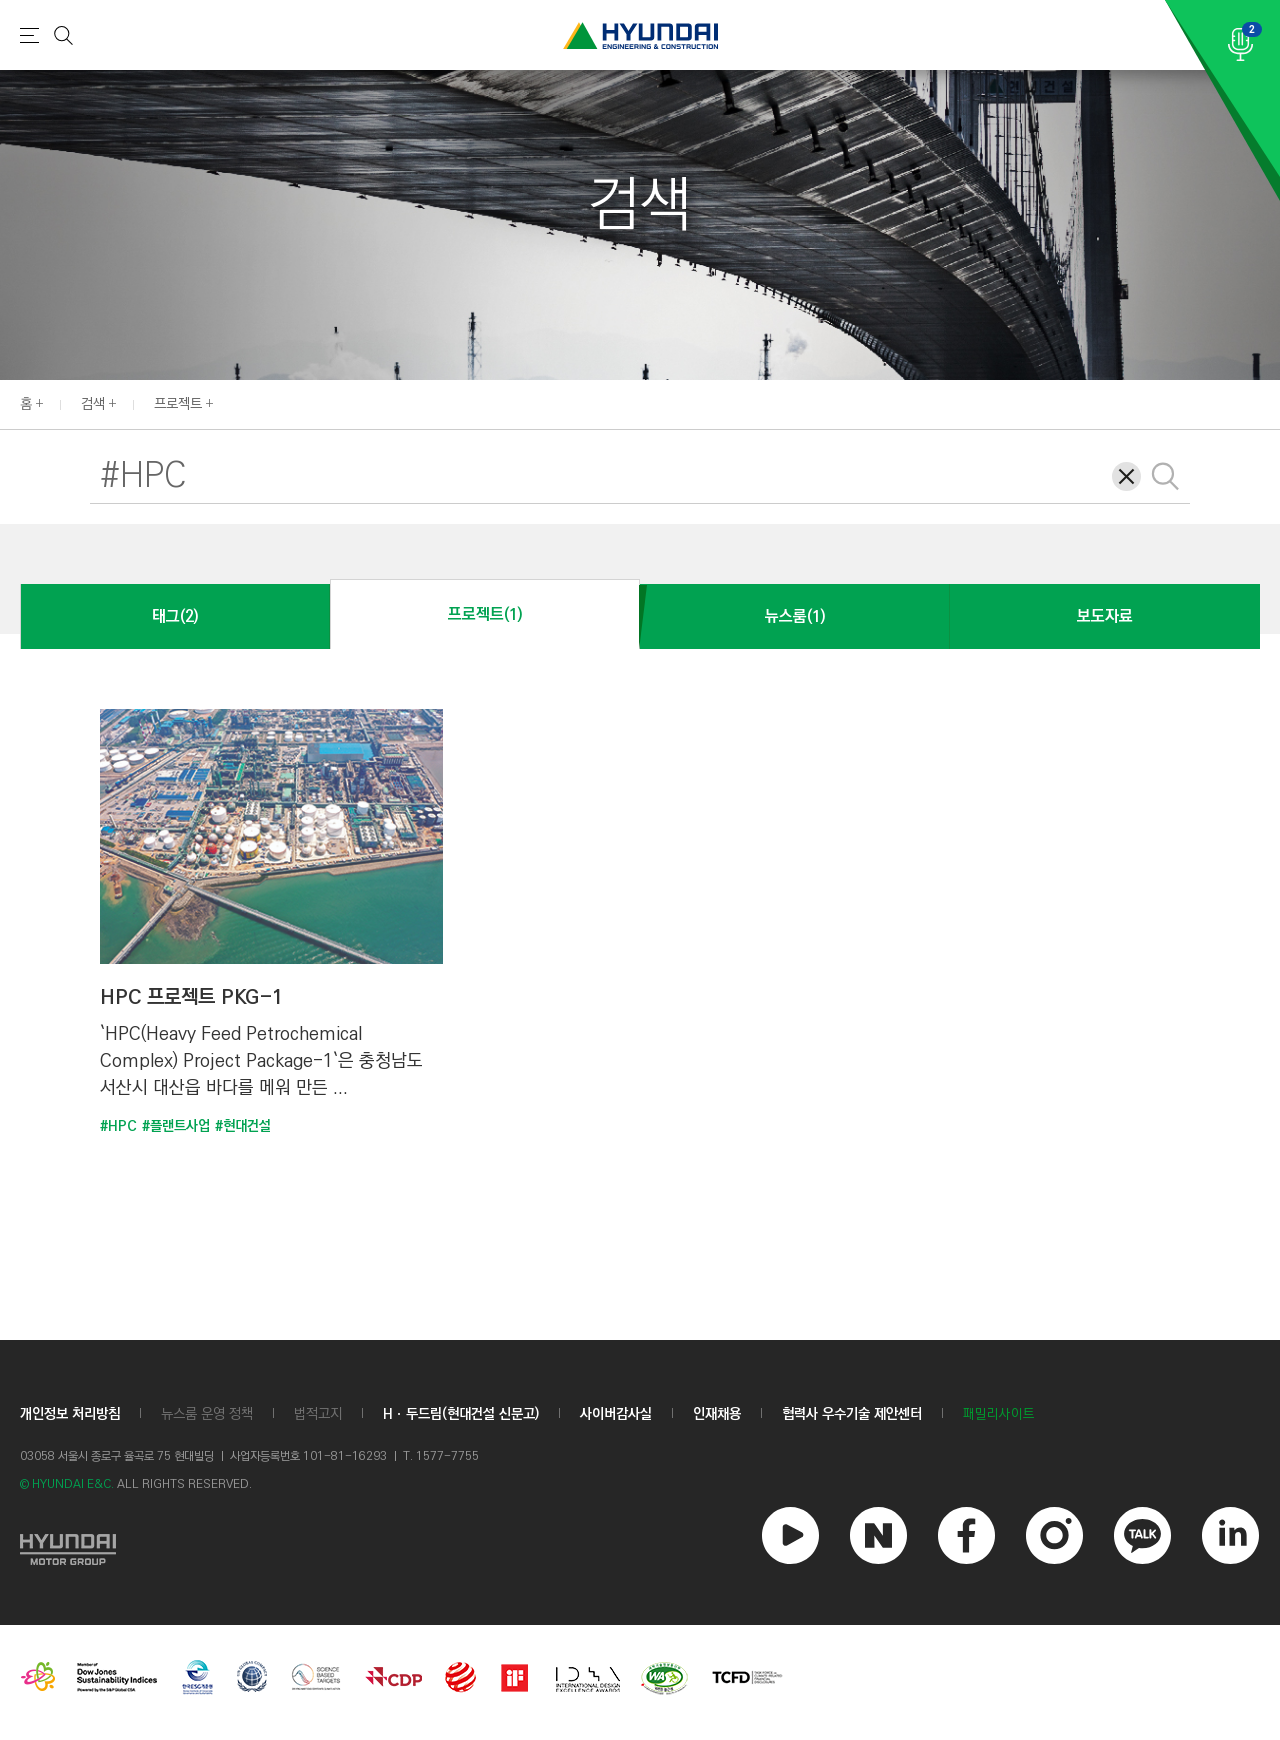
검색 (93, 404)
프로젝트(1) (485, 614)
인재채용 (717, 1414)
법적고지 (318, 1414)
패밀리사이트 (999, 1414)
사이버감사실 (616, 1414)
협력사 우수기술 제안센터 (852, 1414)
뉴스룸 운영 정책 (207, 1414)
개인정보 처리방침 (70, 1414)
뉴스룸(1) (795, 616)
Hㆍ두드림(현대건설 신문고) (461, 1414)
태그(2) (175, 616)
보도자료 (1105, 616)
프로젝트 (178, 404)
